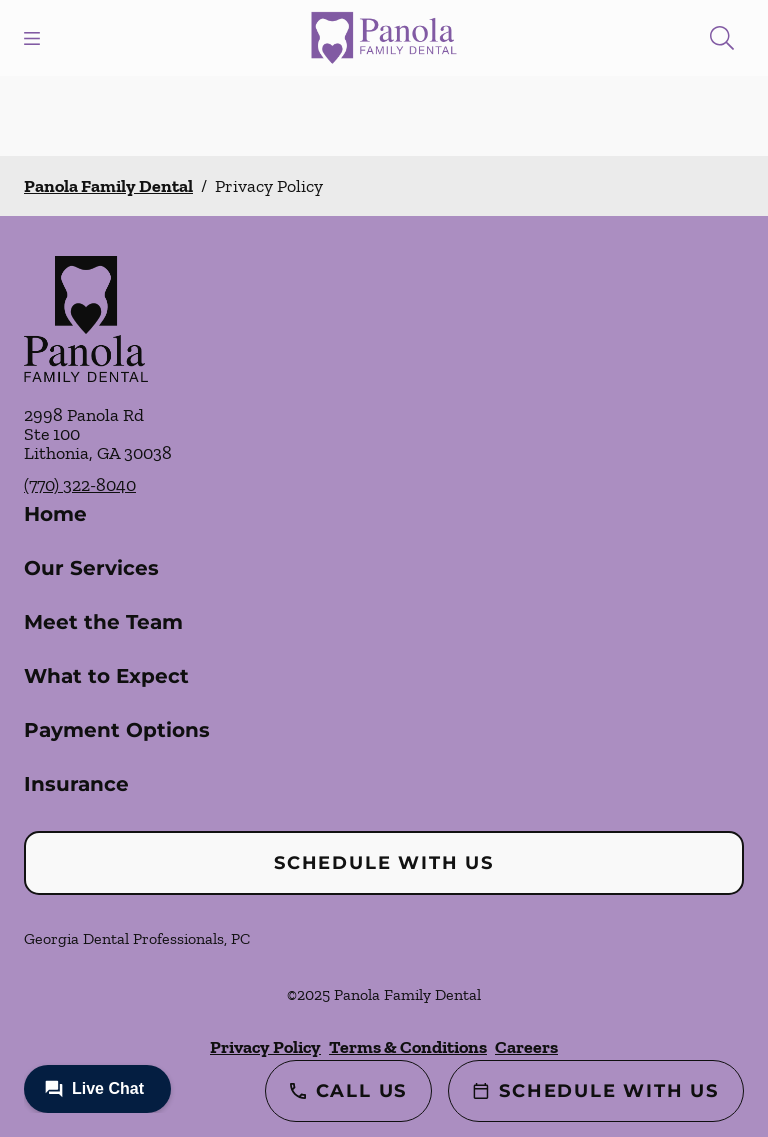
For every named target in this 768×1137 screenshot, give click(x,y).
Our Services (91, 568)
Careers (526, 1047)
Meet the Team (103, 622)
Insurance (76, 784)
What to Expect (106, 676)
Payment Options (117, 730)
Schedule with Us (384, 863)
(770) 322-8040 (80, 485)
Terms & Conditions (408, 1047)
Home (55, 514)
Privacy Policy (265, 1047)
